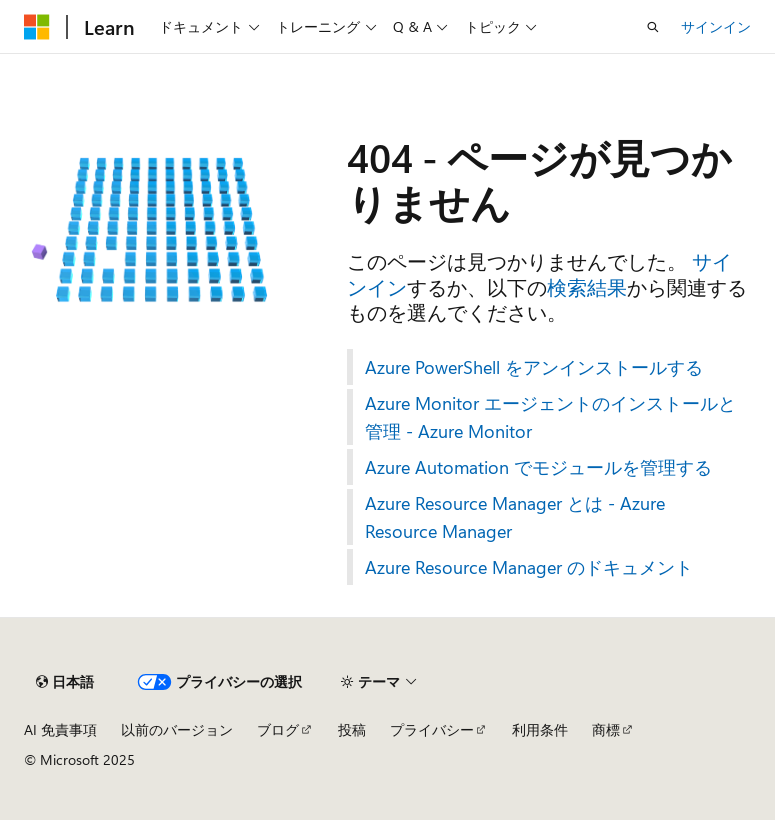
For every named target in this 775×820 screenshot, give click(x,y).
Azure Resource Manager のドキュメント (529, 567)
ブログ (278, 729)
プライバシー (432, 729)
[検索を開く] (653, 27)
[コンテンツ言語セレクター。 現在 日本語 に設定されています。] (65, 682)
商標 (606, 729)
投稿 (352, 729)
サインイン (716, 26)
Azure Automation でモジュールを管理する (538, 467)
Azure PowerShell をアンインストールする (534, 367)
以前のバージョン (177, 729)
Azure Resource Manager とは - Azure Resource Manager (515, 517)
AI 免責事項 (60, 729)
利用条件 (540, 729)
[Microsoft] (37, 27)
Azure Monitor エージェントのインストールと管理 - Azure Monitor (550, 417)
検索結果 (587, 286)
